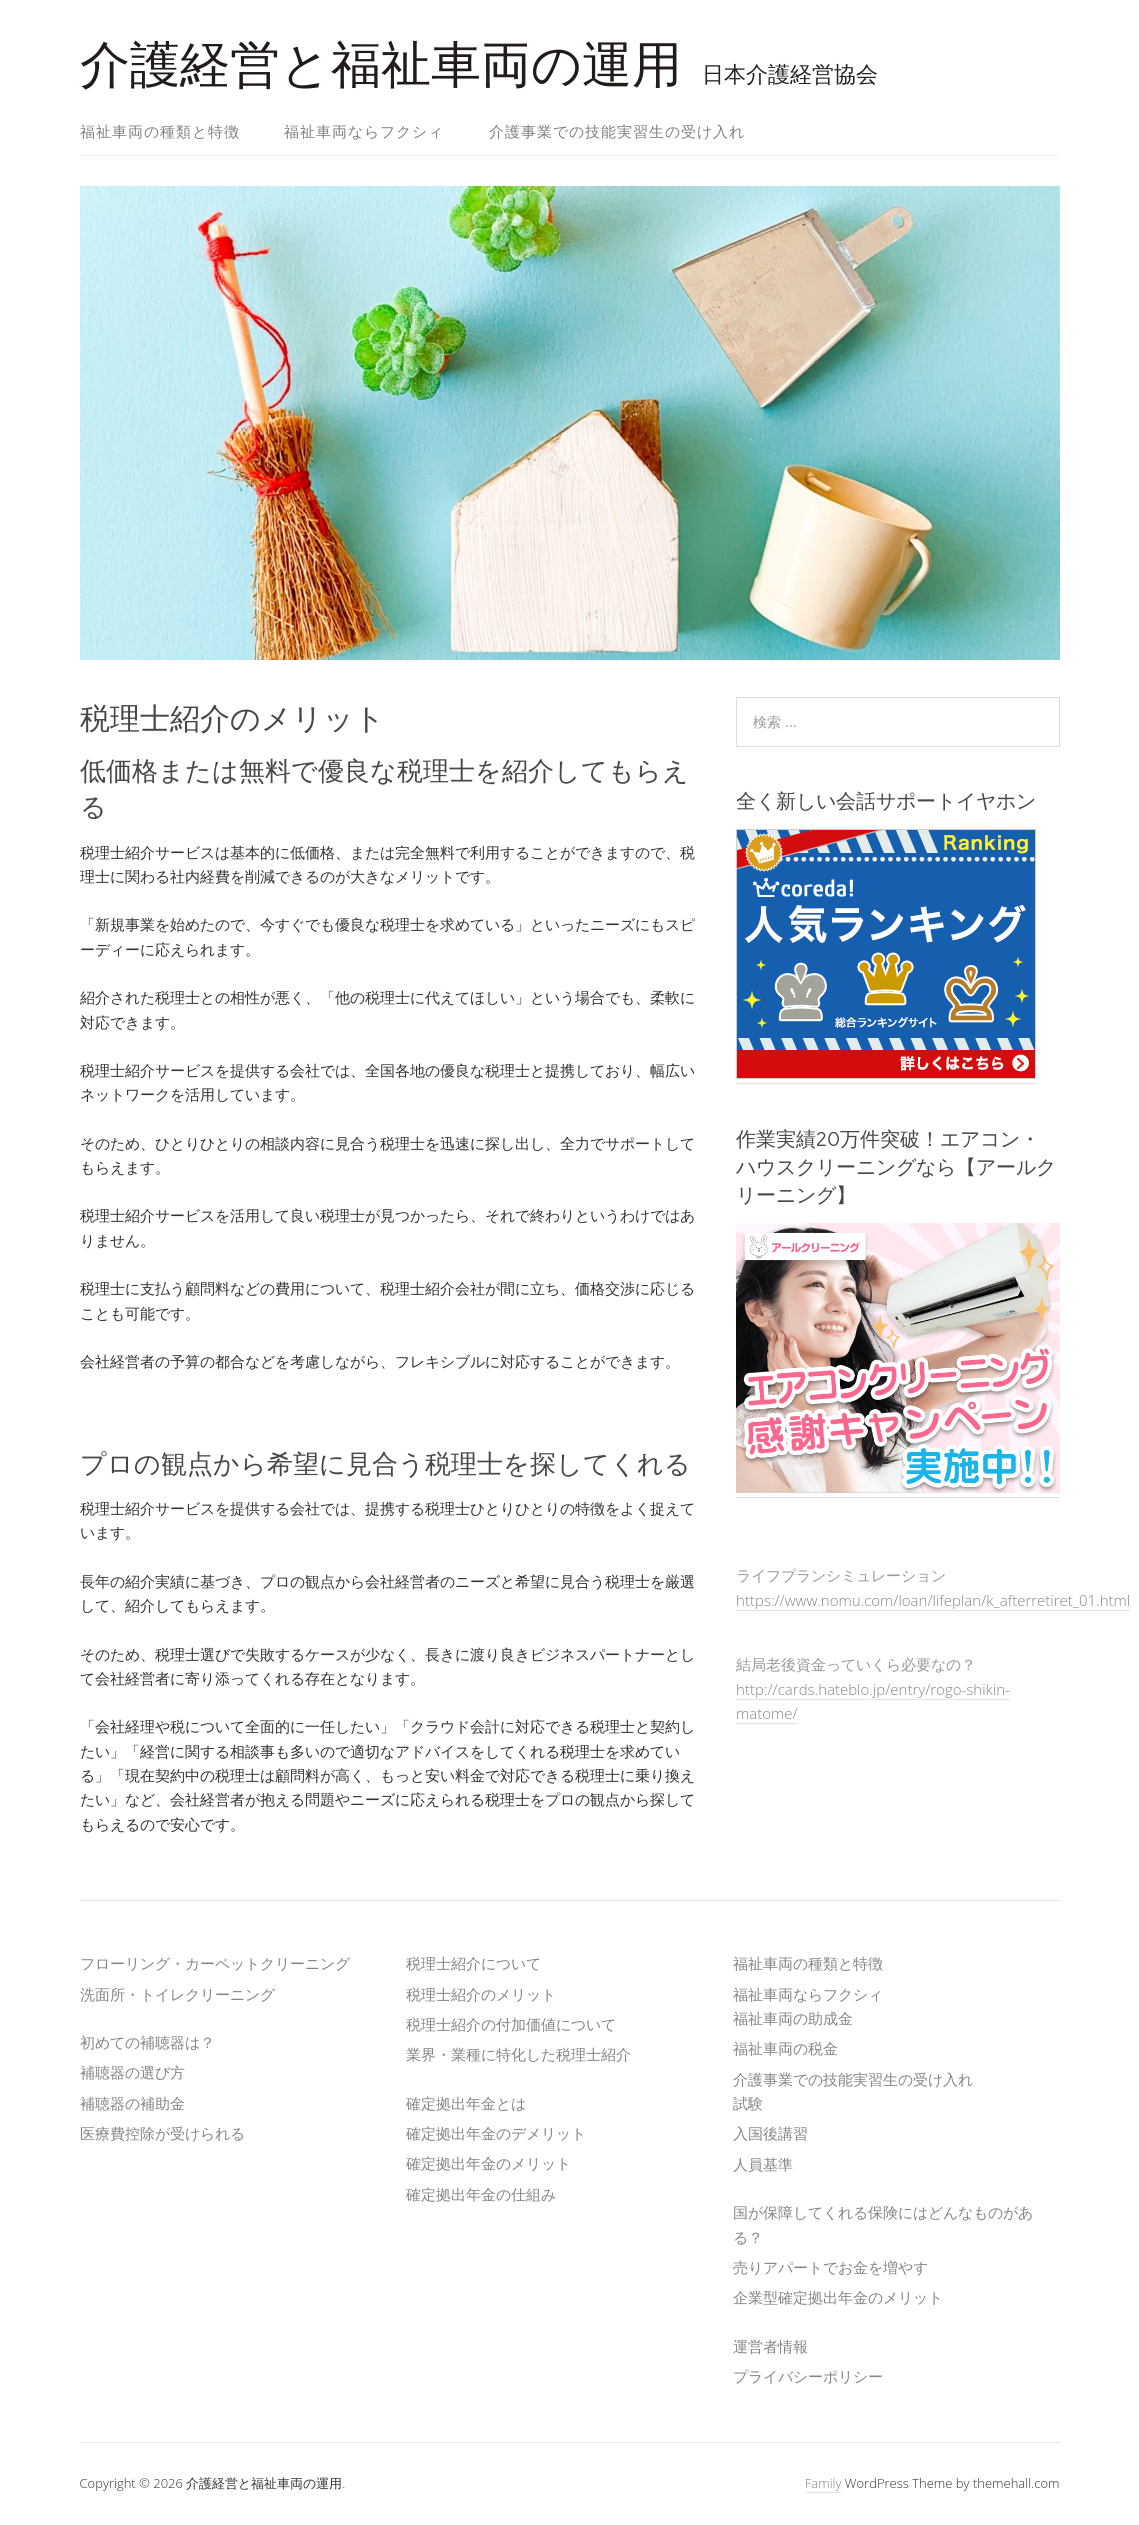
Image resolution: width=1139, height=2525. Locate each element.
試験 (748, 2103)
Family (823, 2483)
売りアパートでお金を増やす (830, 2267)
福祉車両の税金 (785, 2048)
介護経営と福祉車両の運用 (381, 64)
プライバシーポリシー (808, 2376)
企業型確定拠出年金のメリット (838, 2297)
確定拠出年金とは (466, 2103)
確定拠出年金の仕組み (481, 2194)
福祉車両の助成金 (793, 2018)
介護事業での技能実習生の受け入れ (617, 131)
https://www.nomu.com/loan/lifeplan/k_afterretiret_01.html (933, 1600)
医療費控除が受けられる (162, 2133)
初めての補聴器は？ (147, 2042)
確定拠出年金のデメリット (496, 2133)
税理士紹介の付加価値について (511, 2024)
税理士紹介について (473, 1963)
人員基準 (763, 2164)
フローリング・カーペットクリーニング (215, 1963)
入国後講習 (770, 2133)
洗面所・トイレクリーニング (177, 1994)
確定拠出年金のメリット (488, 2163)
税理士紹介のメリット (481, 1994)
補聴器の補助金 (132, 2103)
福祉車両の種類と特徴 (160, 131)
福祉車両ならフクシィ (364, 131)
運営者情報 (770, 2346)
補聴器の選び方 (132, 2072)
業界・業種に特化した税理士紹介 (518, 2054)
